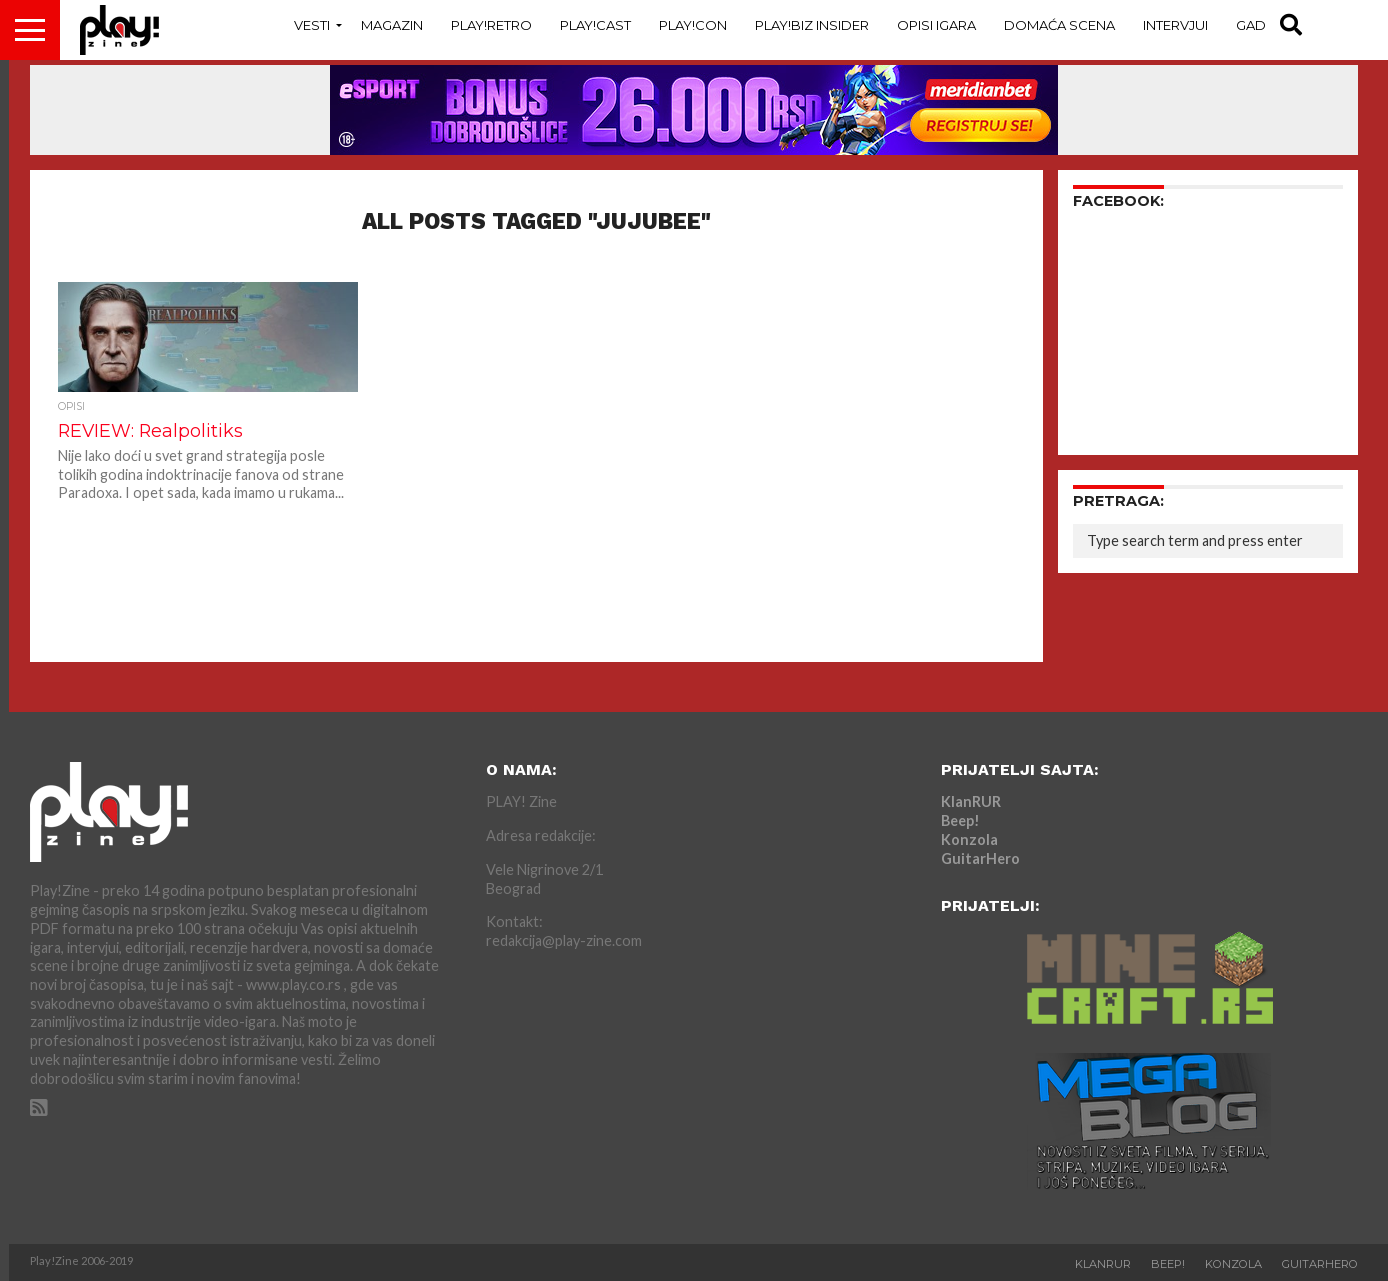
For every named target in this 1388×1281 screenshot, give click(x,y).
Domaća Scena (1059, 25)
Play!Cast (595, 25)
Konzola (969, 839)
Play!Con (693, 25)
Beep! (960, 820)
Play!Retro (491, 25)
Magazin (392, 25)
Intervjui (1175, 25)
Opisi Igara (936, 25)
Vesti (312, 25)
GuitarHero (980, 858)
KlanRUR (971, 801)
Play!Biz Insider (812, 25)
